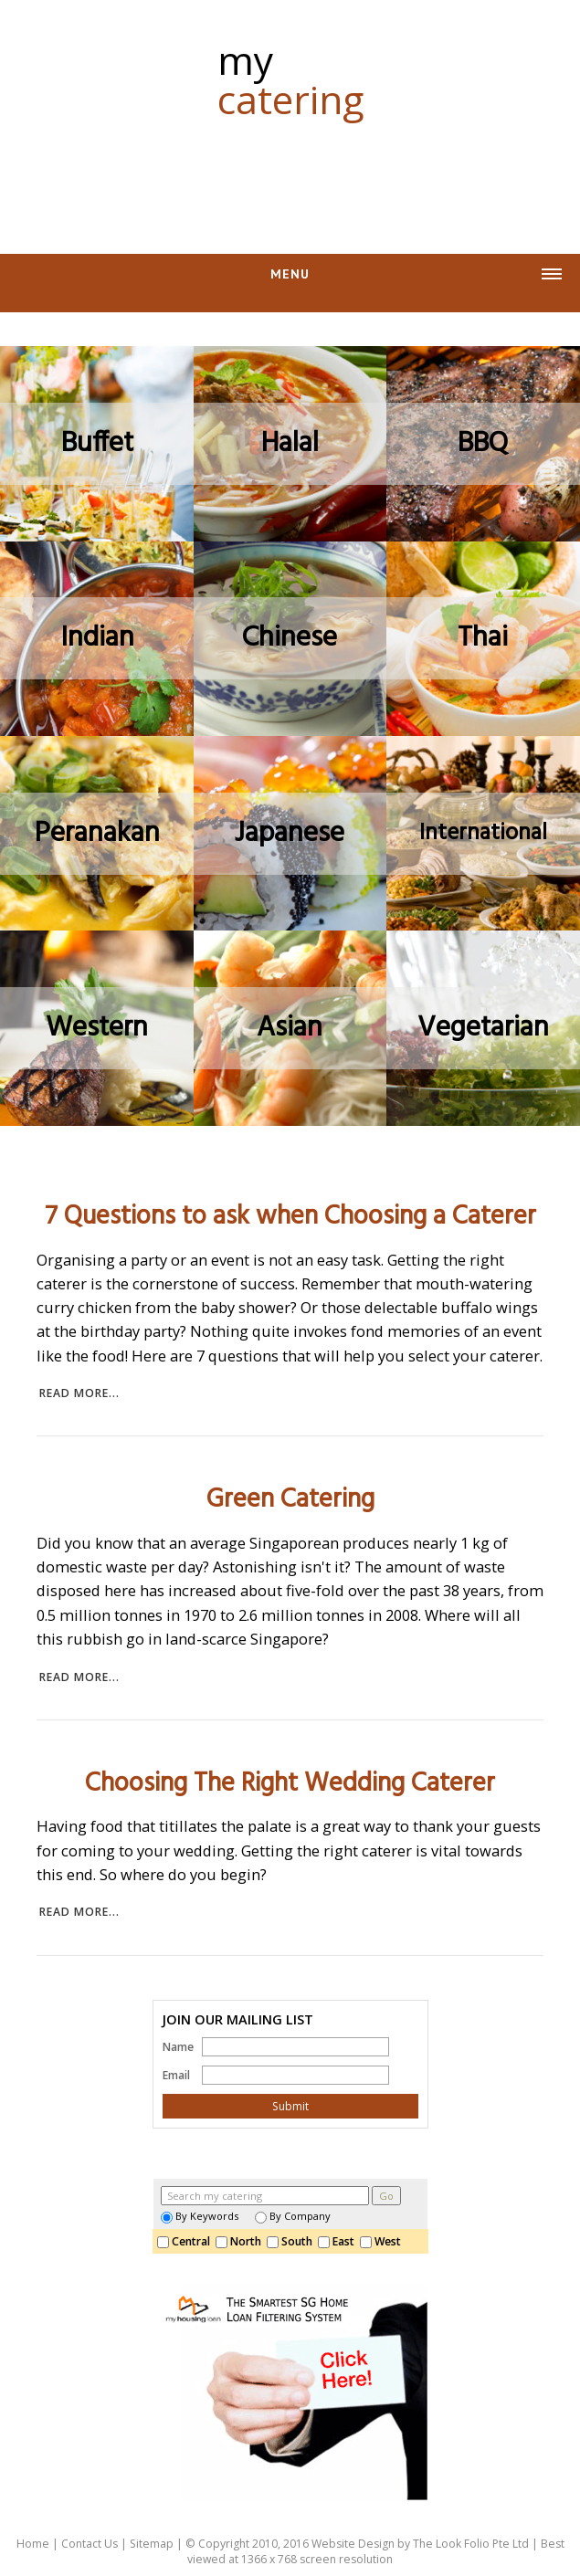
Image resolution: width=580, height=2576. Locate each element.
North (241, 2241)
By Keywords (199, 2216)
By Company (293, 2216)
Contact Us (89, 2543)
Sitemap (152, 2543)
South (292, 2241)
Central (186, 2241)
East (339, 2241)
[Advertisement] (290, 176)
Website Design (353, 2543)
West (383, 2241)
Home (32, 2543)
